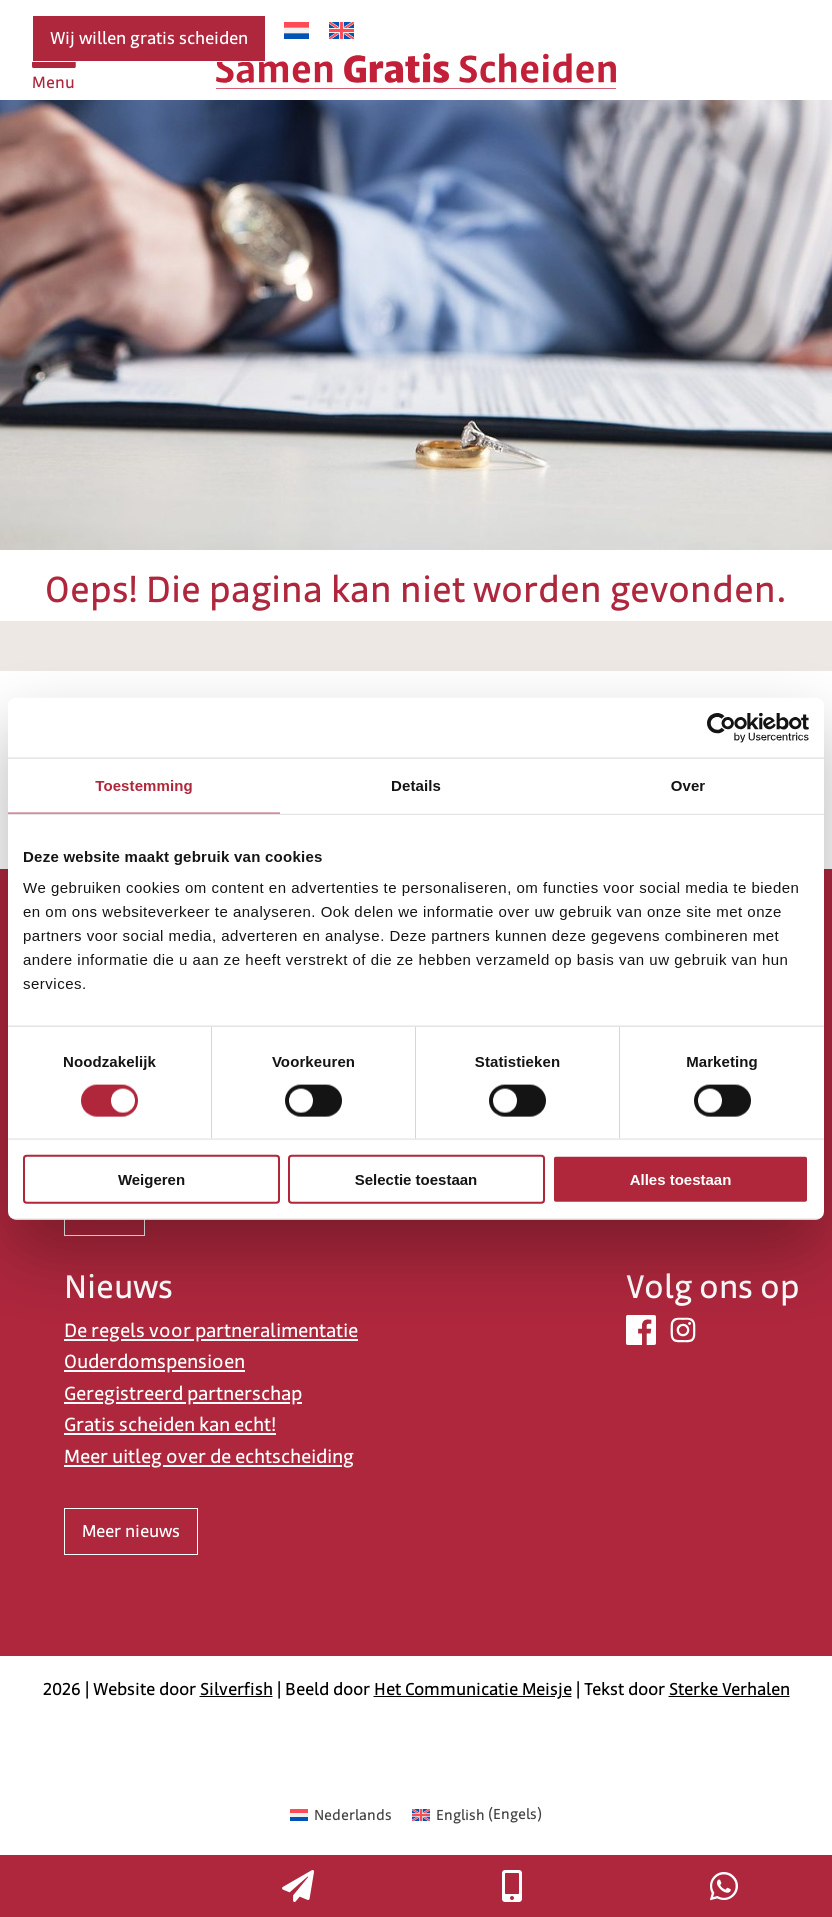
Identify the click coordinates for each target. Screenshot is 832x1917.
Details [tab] (416, 784)
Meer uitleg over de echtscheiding (209, 1456)
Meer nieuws (131, 1531)
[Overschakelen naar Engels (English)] (477, 1814)
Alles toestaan (681, 1179)
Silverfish (236, 1689)
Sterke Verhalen (729, 1689)
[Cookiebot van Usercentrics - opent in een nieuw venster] (721, 727)
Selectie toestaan (416, 1179)
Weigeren (151, 1179)
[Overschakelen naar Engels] (341, 30)
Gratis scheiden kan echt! (170, 1424)
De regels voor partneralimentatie (211, 1330)
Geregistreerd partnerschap (183, 1393)
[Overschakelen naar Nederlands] (296, 30)
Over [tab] (688, 784)
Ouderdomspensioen (154, 1361)
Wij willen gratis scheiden (149, 38)
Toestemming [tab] (144, 784)
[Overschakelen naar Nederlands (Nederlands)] (341, 1814)
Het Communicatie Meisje (473, 1689)
